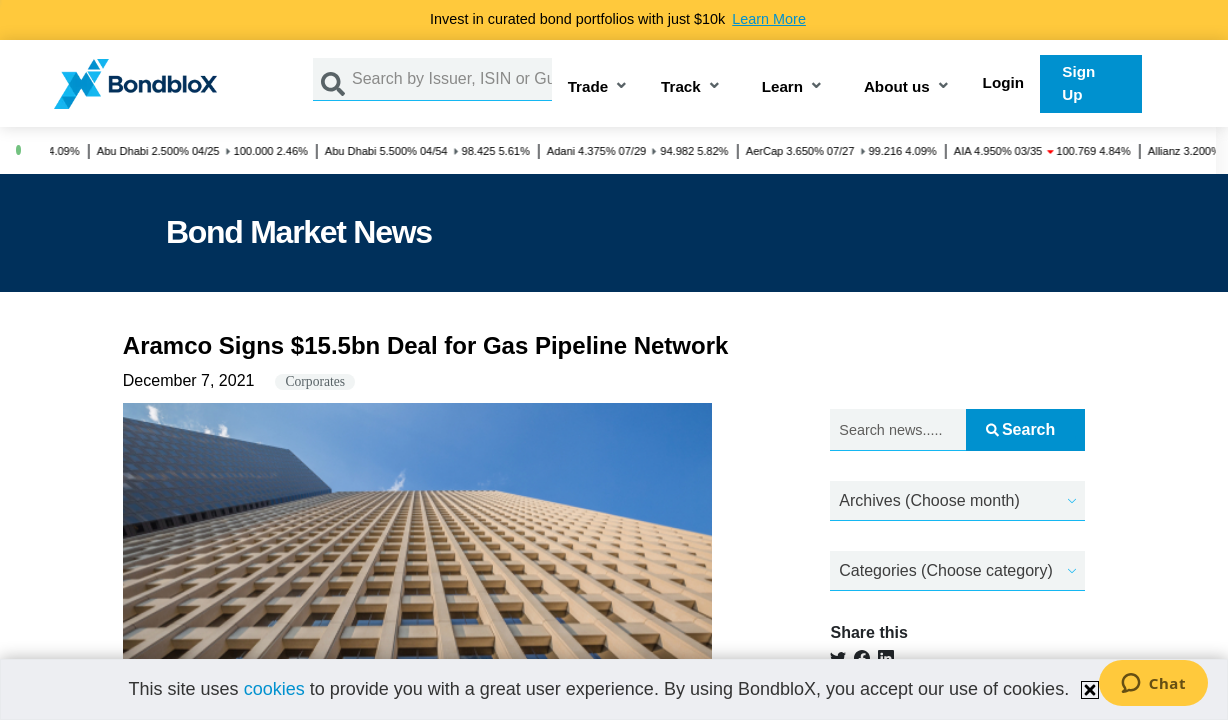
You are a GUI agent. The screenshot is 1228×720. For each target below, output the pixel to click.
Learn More (769, 19)
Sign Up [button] (1078, 83)
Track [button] (681, 87)
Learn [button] (782, 87)
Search (1020, 429)
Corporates (315, 381)
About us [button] (897, 87)
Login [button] (1003, 82)
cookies (274, 689)
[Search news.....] (897, 430)
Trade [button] (588, 87)
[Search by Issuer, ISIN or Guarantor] (452, 79)
